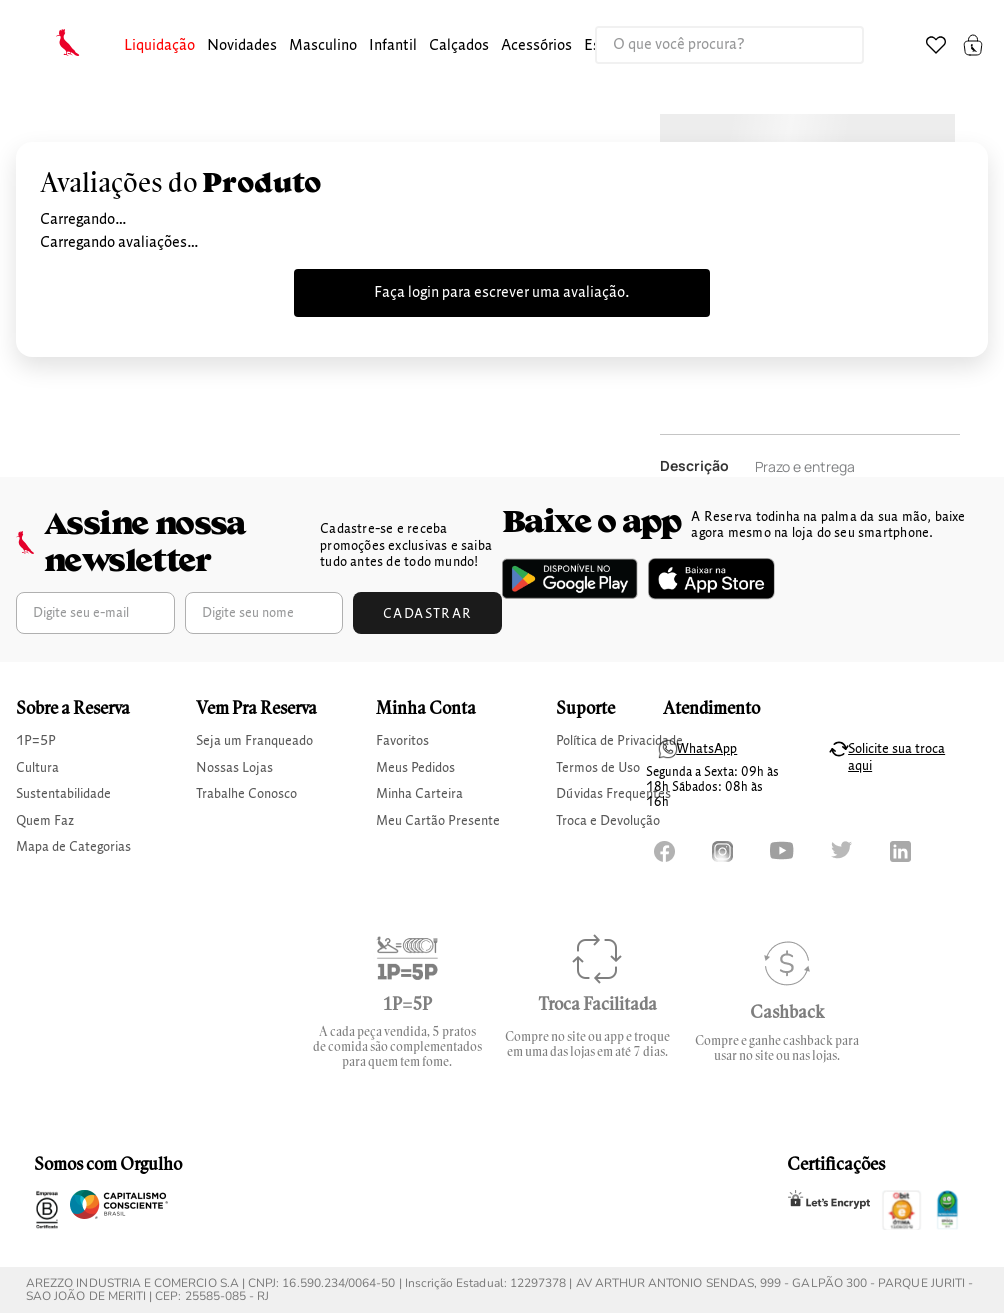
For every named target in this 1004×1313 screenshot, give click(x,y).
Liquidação (159, 46)
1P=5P (36, 741)
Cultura (37, 768)
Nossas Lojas (234, 768)
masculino (323, 46)
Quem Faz (45, 821)
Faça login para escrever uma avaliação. (502, 293)
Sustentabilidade (63, 794)
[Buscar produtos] (828, 45)
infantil (393, 46)
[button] (159, 46)
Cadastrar (428, 614)
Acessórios (536, 46)
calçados (459, 46)
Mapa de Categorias (73, 847)
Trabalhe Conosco (246, 794)
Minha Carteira (419, 794)
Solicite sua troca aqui (896, 757)
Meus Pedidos (415, 768)
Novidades (242, 46)
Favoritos (402, 741)
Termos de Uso (598, 768)
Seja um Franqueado (254, 741)
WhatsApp (706, 749)
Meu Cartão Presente (438, 821)
